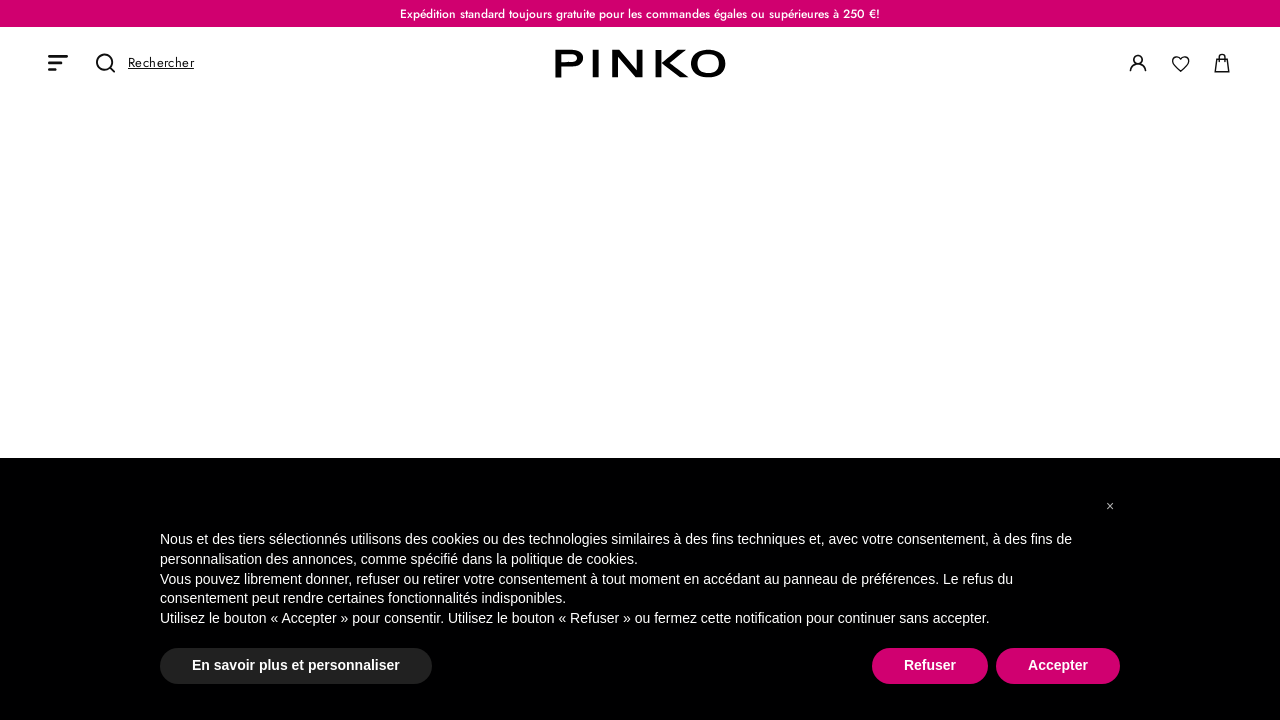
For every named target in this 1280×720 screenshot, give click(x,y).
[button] (1110, 506)
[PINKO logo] (640, 63)
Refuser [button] (930, 665)
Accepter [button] (1058, 665)
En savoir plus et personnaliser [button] (296, 665)
